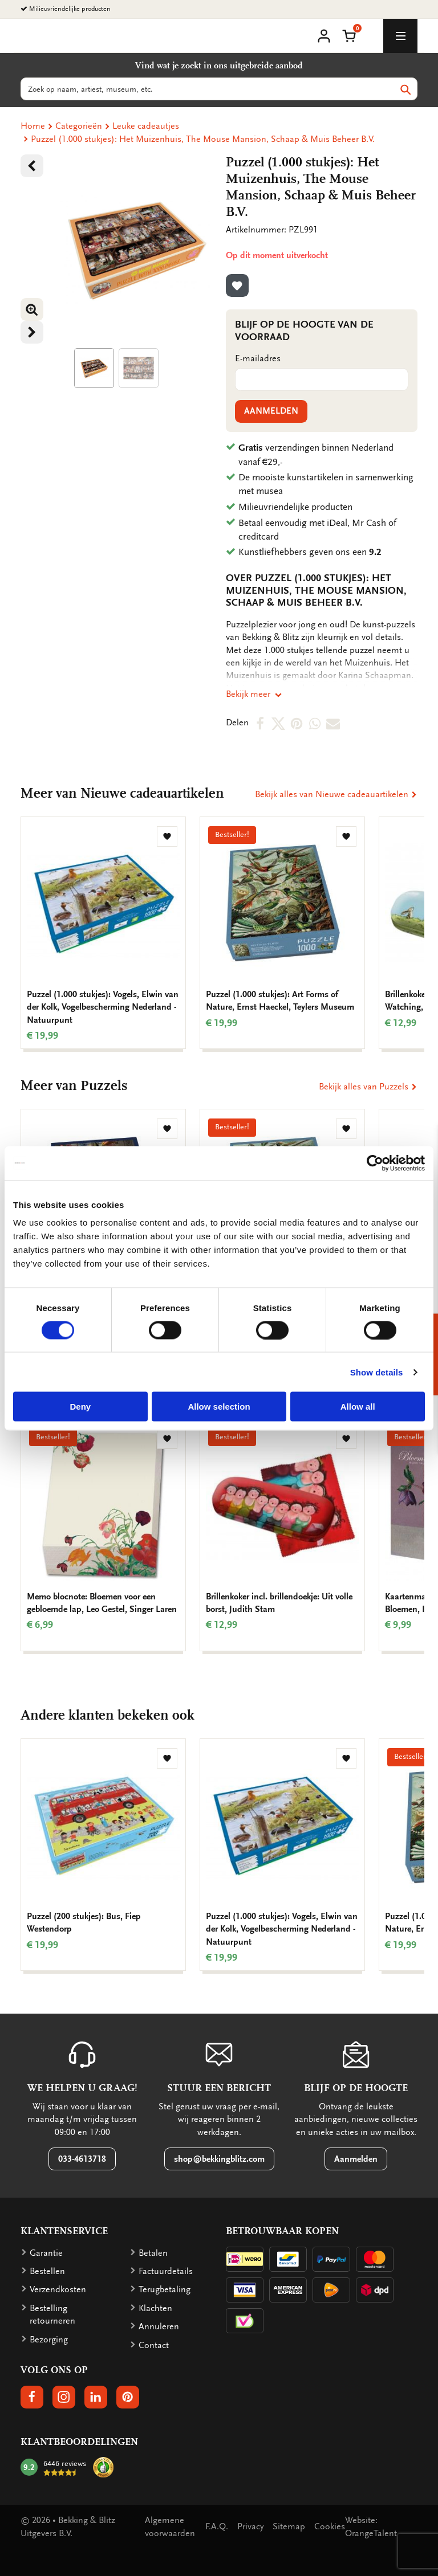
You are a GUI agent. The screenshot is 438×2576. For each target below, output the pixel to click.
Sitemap (289, 2526)
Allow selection (219, 1406)
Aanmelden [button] (356, 2159)
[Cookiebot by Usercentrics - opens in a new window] (375, 1162)
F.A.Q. (216, 2526)
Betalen (153, 2253)
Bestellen (47, 2271)
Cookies (329, 2526)
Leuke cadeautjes (145, 126)
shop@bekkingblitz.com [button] (219, 2159)
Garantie (46, 2253)
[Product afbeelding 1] (94, 368)
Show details (376, 1372)
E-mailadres (258, 358)
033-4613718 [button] (82, 2159)
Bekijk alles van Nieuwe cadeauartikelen (336, 794)
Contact (154, 2345)
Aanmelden (271, 411)
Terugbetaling (164, 2289)
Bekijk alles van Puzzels (368, 1086)
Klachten (155, 2308)
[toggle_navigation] (400, 36)
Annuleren (159, 2326)
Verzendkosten (58, 2289)
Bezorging (49, 2339)
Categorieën (78, 126)
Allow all (357, 1406)
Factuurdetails (166, 2271)
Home (33, 126)
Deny (80, 1406)
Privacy (250, 2526)
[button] (349, 35)
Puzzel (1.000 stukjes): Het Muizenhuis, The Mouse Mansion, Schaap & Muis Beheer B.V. (203, 139)
